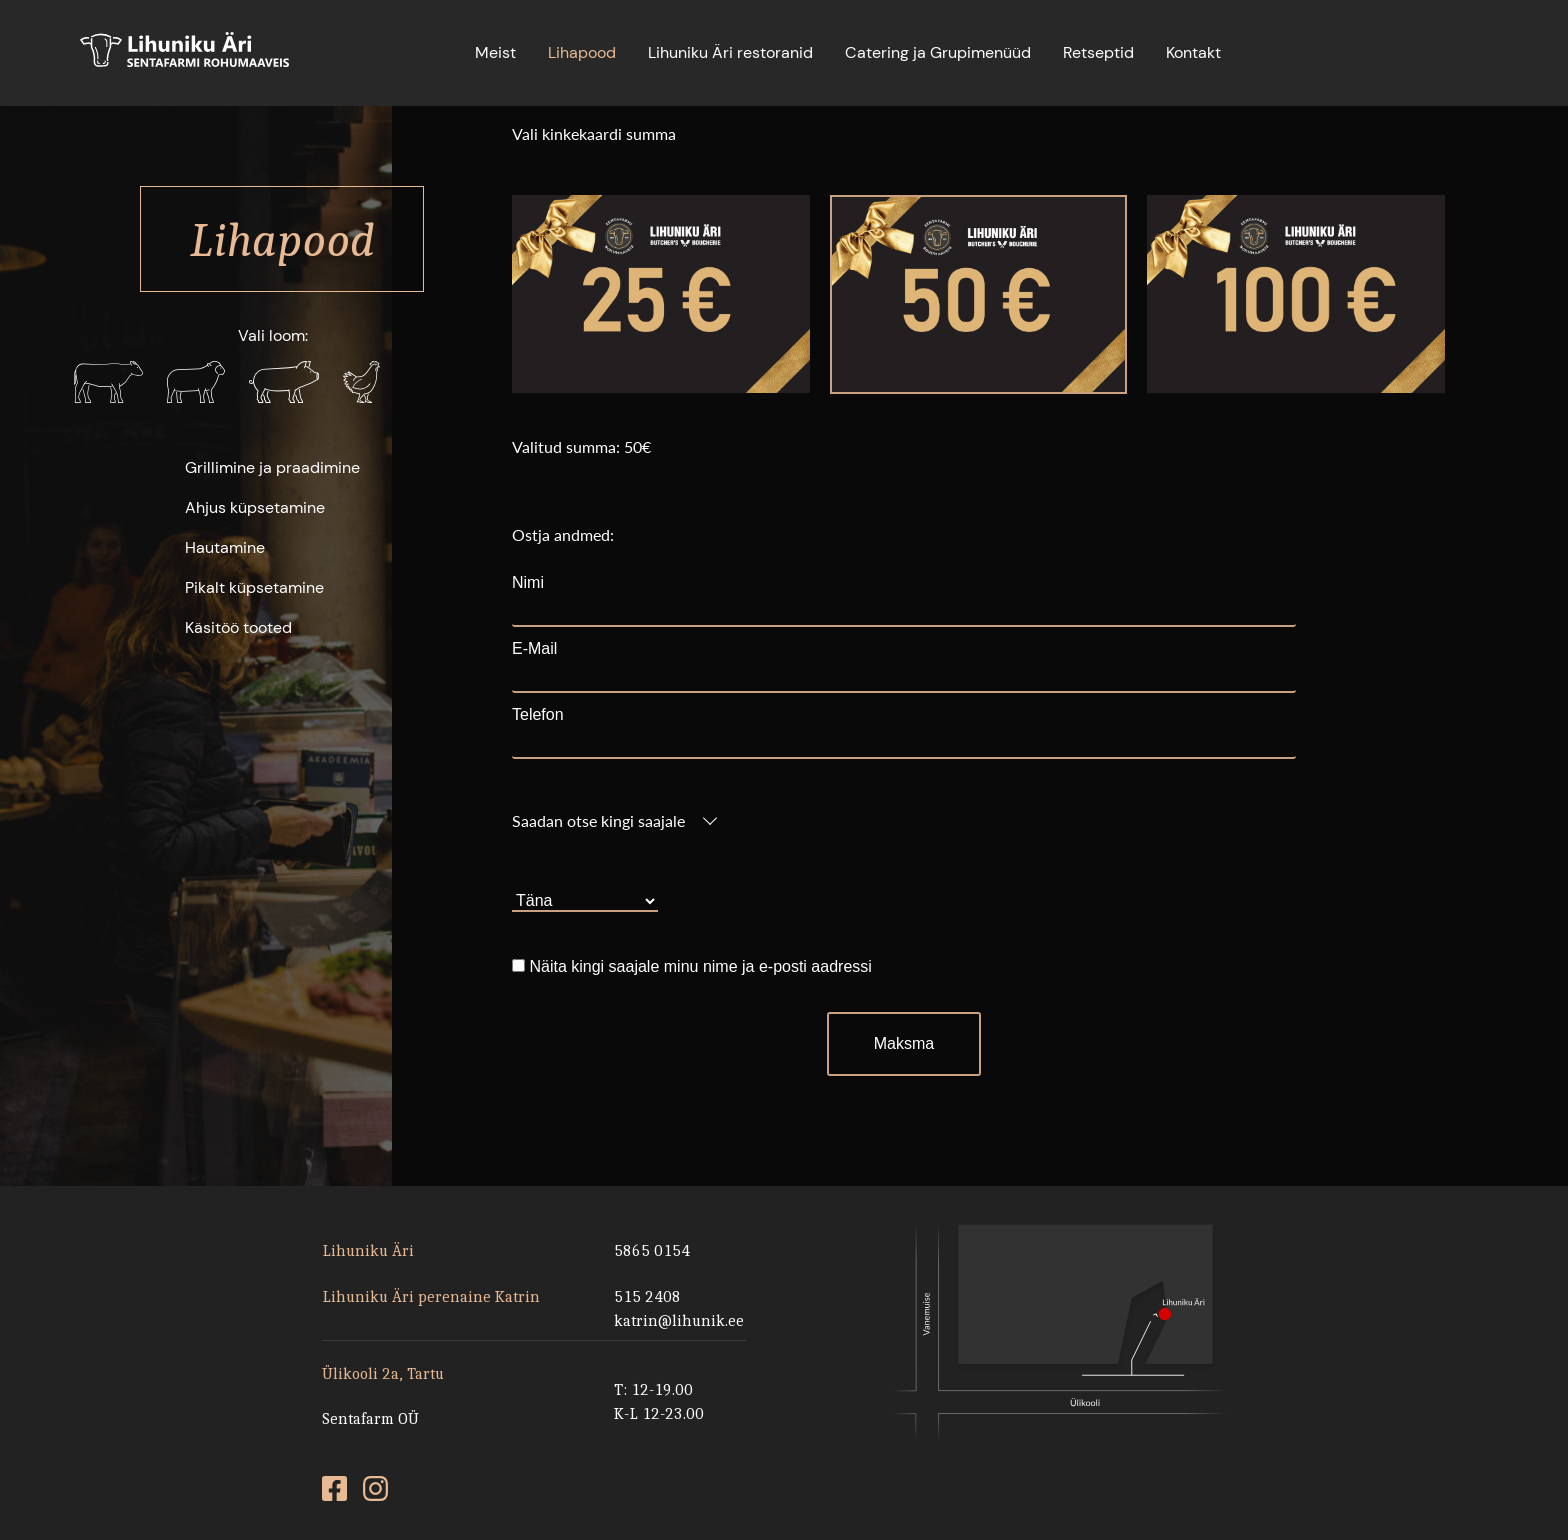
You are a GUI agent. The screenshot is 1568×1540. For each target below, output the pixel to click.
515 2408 (647, 1296)
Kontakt (1193, 52)
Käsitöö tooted (238, 627)
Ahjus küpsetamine (255, 507)
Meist (495, 52)
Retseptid (1098, 52)
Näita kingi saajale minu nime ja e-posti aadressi (700, 966)
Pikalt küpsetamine (254, 587)
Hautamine (225, 547)
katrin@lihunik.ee (679, 1320)
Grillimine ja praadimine (272, 467)
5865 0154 (652, 1250)
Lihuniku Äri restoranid (730, 52)
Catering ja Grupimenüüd (938, 52)
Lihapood (582, 52)
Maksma (904, 1043)
